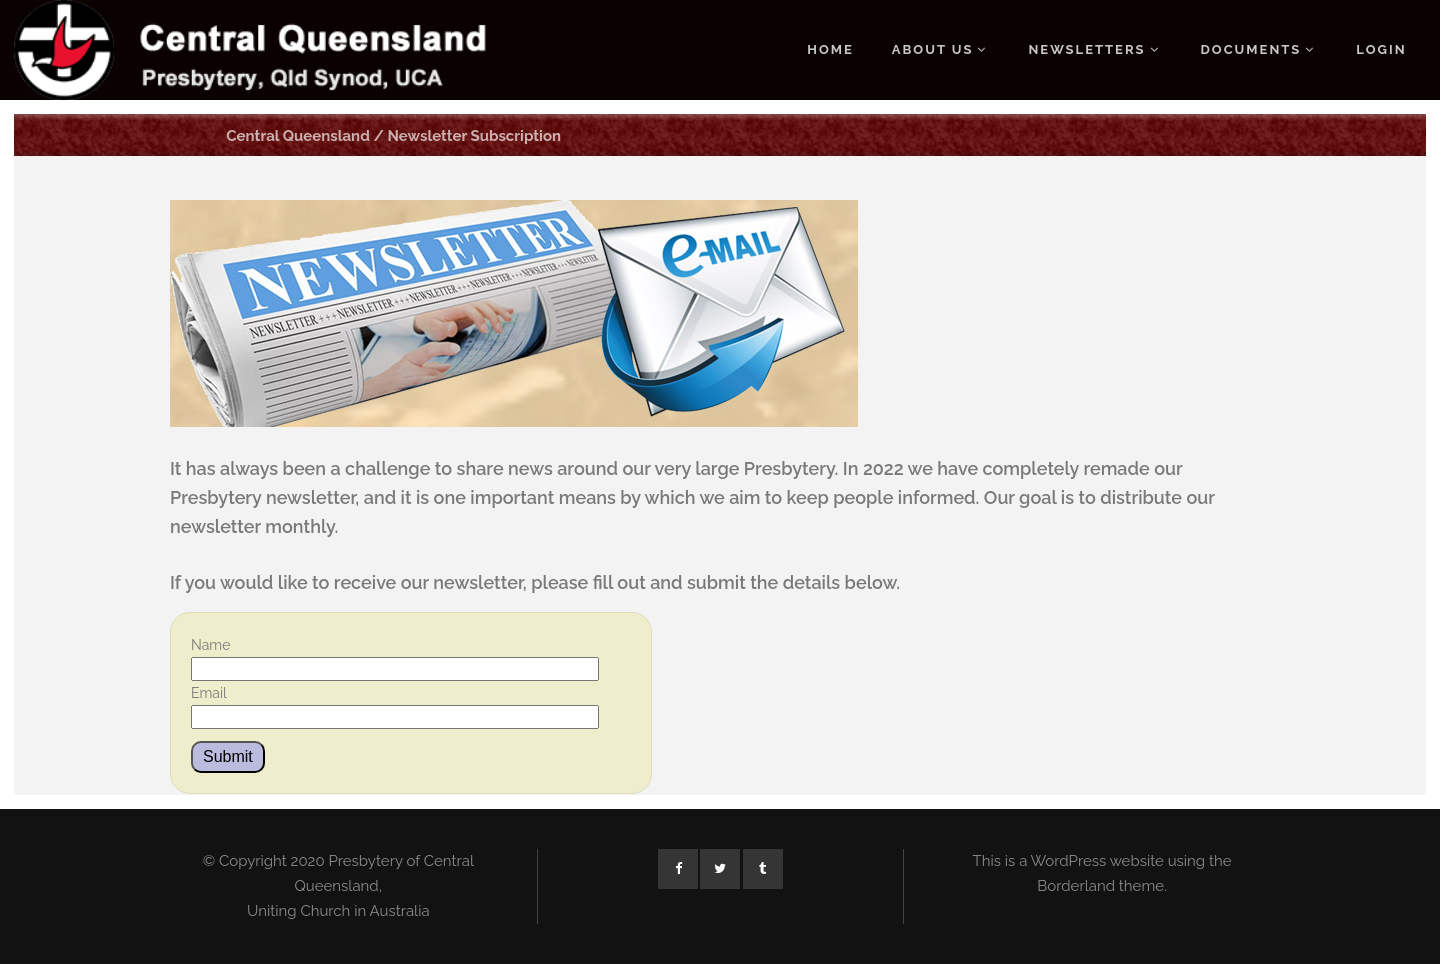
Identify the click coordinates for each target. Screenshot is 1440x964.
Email (209, 693)
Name (210, 645)
